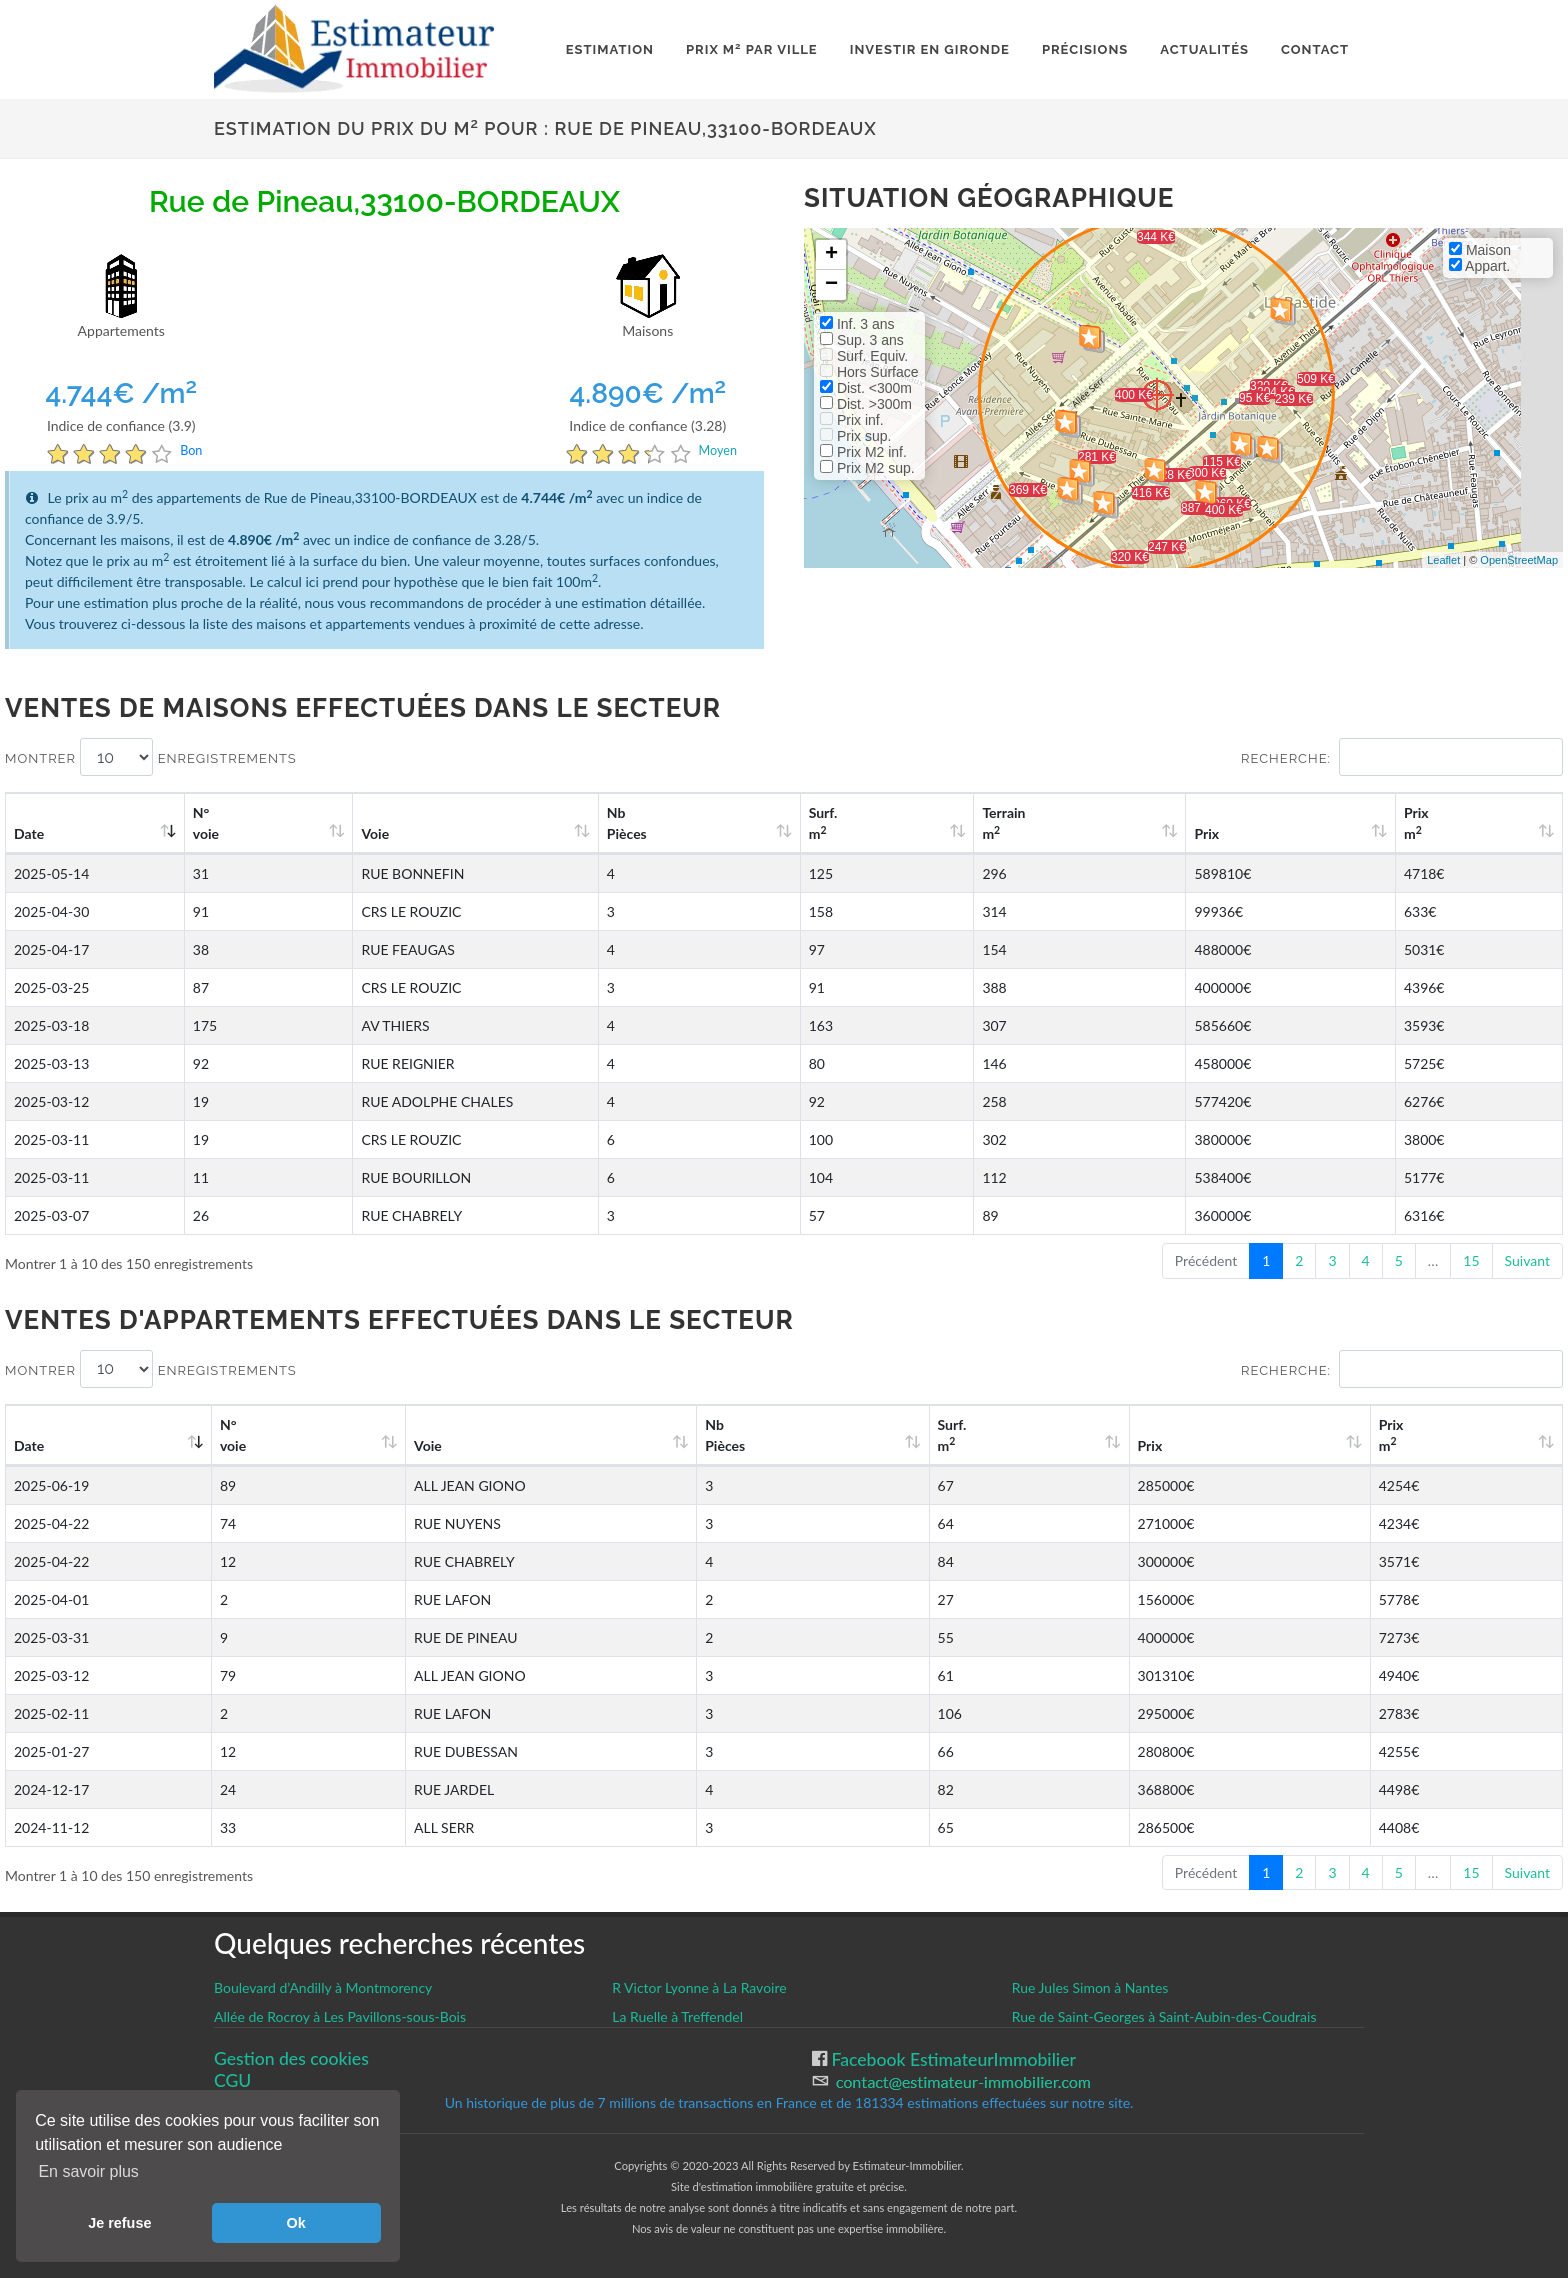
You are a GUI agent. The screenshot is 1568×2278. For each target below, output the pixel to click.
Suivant (1527, 1260)
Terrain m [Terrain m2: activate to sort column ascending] (1108, 823)
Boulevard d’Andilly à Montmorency (323, 1987)
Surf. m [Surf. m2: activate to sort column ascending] (959, 823)
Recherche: (1402, 757)
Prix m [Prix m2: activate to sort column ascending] (1445, 823)
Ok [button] (296, 2223)
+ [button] (831, 255)
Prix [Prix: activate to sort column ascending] (1273, 833)
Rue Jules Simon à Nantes (1090, 1987)
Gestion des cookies (291, 2058)
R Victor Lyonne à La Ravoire (699, 1987)
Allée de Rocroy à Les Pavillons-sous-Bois (340, 2016)
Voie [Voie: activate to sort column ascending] (360, 833)
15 (1471, 1260)
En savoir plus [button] (88, 2171)
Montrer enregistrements (151, 757)
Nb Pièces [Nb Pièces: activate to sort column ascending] (798, 823)
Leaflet (1443, 560)
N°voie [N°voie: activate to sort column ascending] (221, 823)
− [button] (831, 285)
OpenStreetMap (1519, 560)
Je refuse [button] (119, 2223)
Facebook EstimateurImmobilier (951, 2059)
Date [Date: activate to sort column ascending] (29, 833)
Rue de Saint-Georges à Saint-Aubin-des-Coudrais (1164, 2016)
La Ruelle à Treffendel (677, 2016)
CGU (232, 2080)
